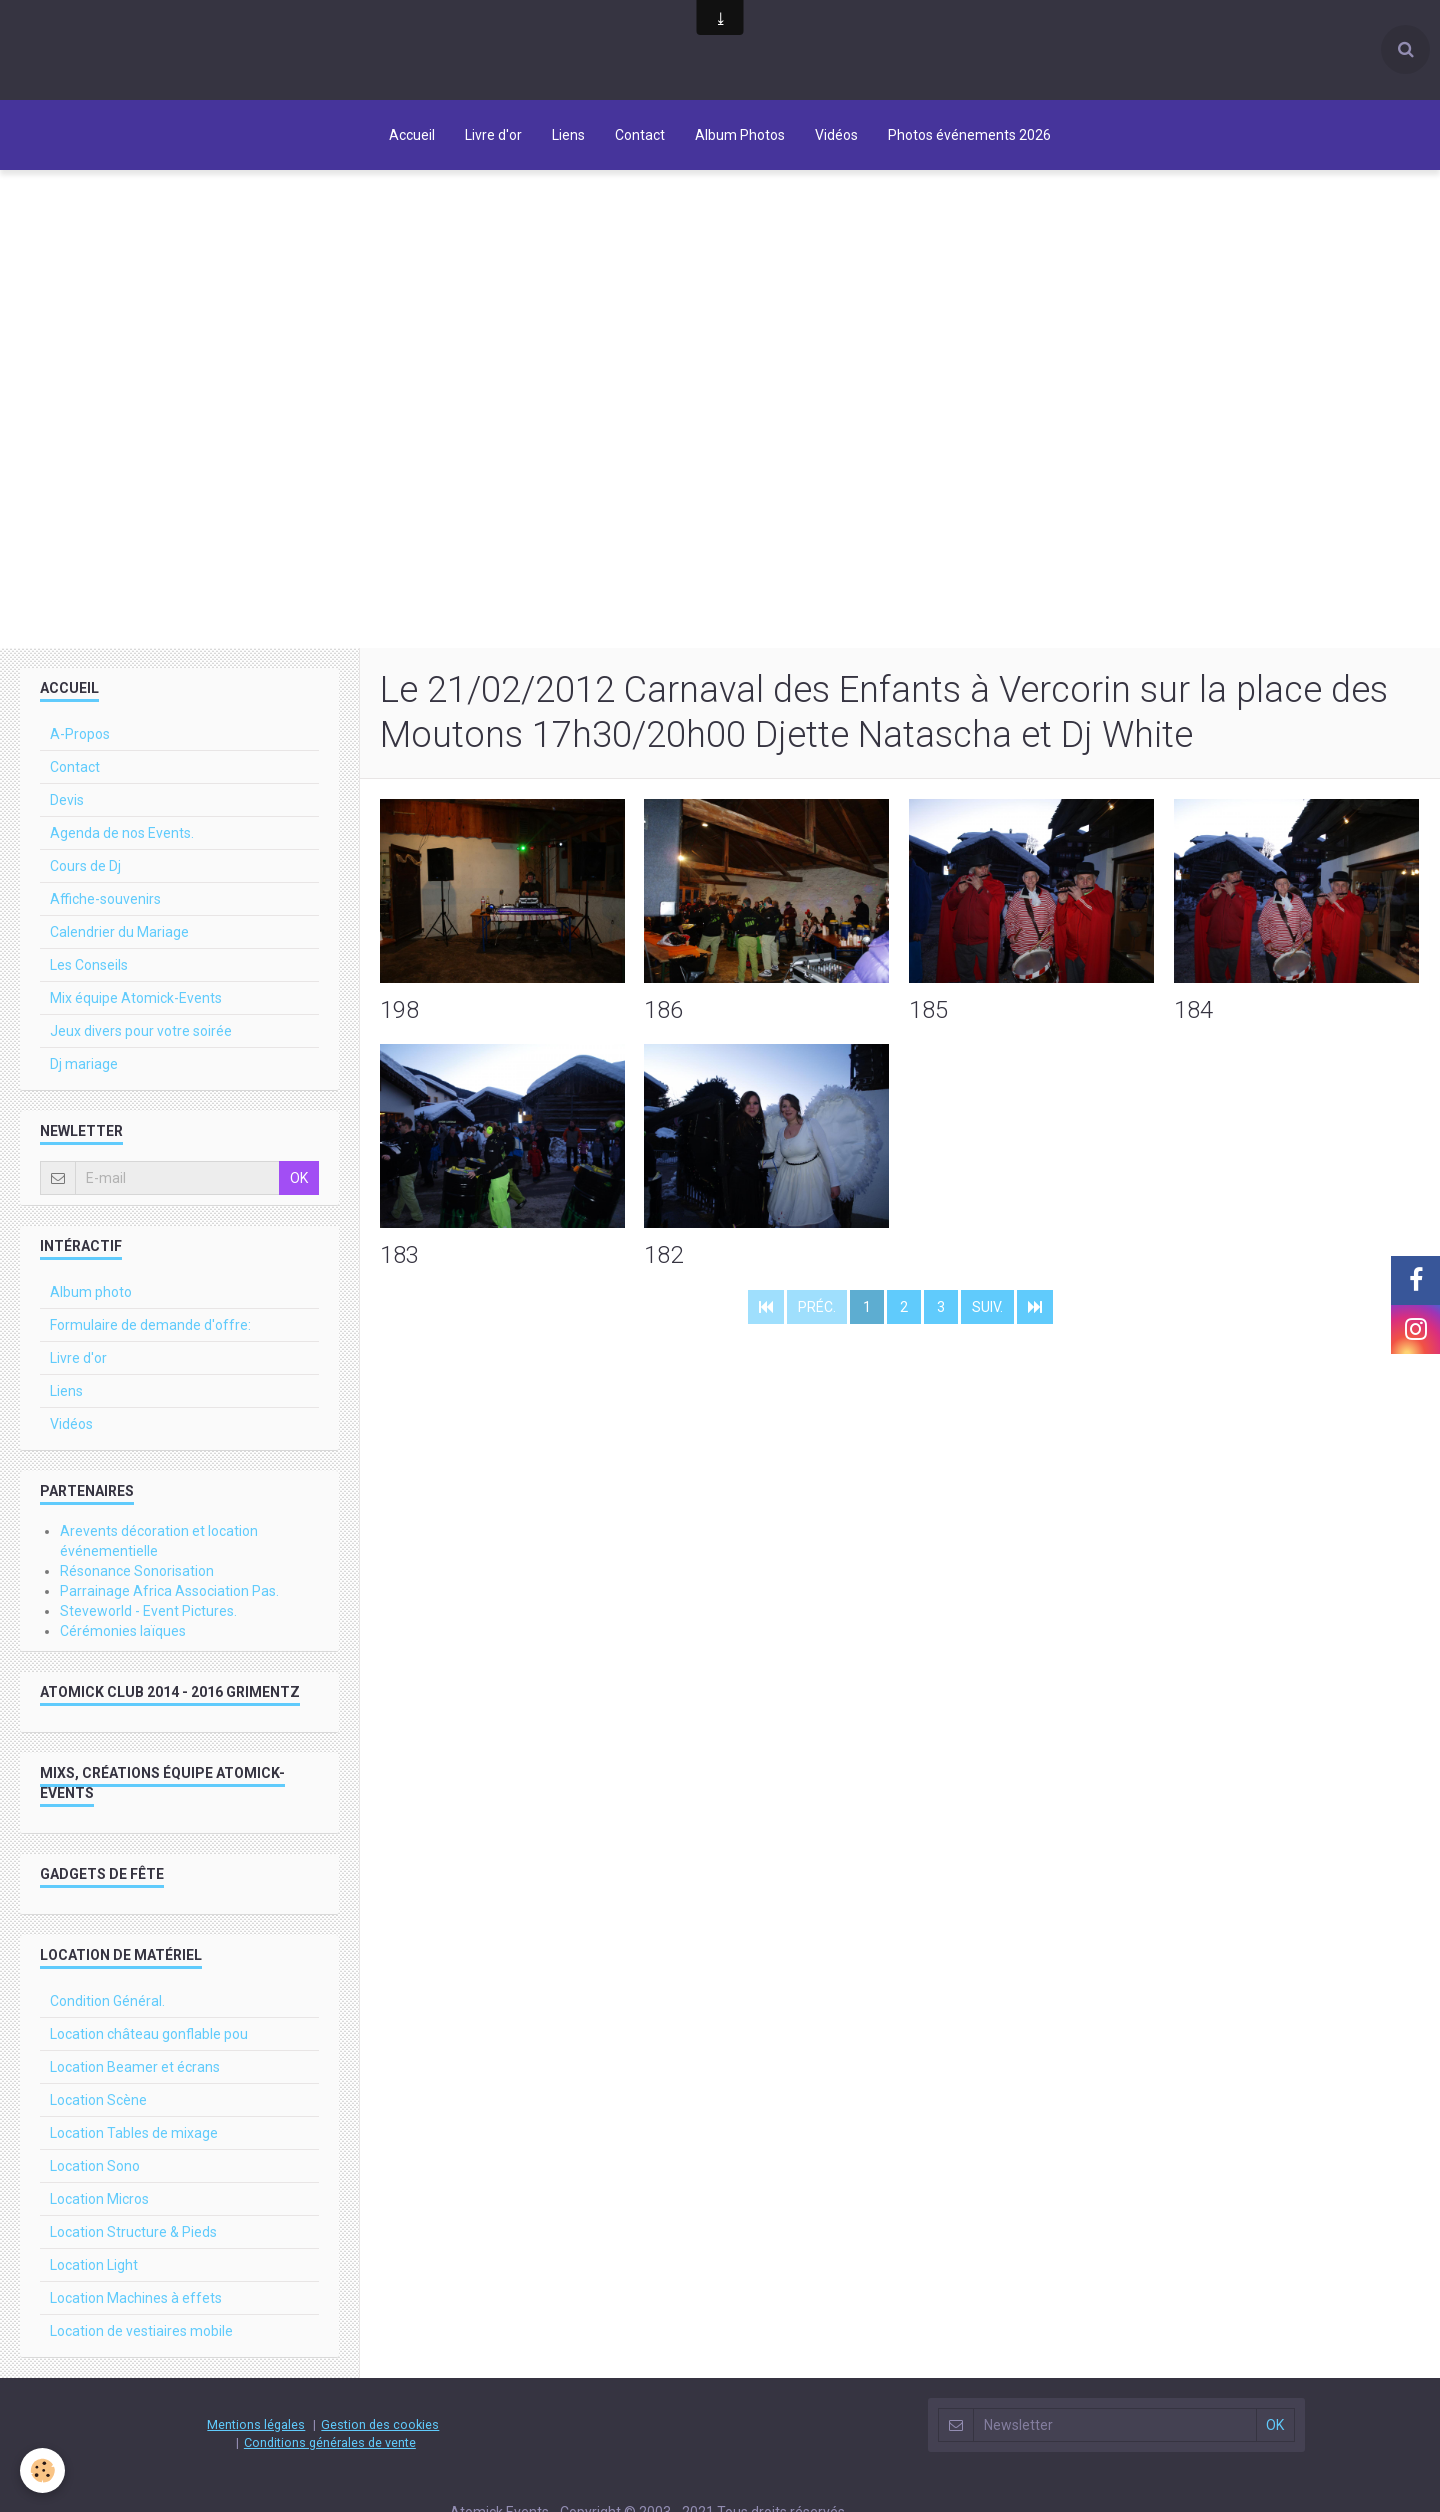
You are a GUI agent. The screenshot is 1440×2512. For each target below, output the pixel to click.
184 (1193, 1009)
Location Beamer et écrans (135, 2067)
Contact (640, 135)
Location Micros (99, 2199)
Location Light (94, 2265)
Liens (568, 135)
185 (928, 1009)
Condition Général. (107, 2001)
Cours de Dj (85, 866)
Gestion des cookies (380, 2424)
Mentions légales (256, 2424)
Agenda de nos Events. (122, 833)
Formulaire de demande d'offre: (150, 1325)
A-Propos (80, 734)
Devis (67, 800)
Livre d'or (493, 135)
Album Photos (740, 135)
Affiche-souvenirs (105, 899)
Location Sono (95, 2166)
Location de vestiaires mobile (141, 2331)
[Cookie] (42, 2470)
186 (663, 1009)
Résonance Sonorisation (137, 1571)
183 (399, 1254)
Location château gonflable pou (149, 2034)
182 (663, 1254)
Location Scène (98, 2100)
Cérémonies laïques (123, 1631)
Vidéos (836, 135)
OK (299, 1178)
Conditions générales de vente (330, 2442)
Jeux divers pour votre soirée (141, 1031)
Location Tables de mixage (134, 2133)
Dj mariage (84, 1064)
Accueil (412, 135)
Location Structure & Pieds (133, 2232)
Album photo (91, 1292)
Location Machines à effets (136, 2298)
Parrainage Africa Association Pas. (169, 1591)
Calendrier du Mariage (119, 932)
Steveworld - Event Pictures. (148, 1611)
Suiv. (987, 1307)
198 (399, 1009)
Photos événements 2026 (969, 135)
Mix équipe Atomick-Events (136, 998)
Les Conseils (89, 965)
